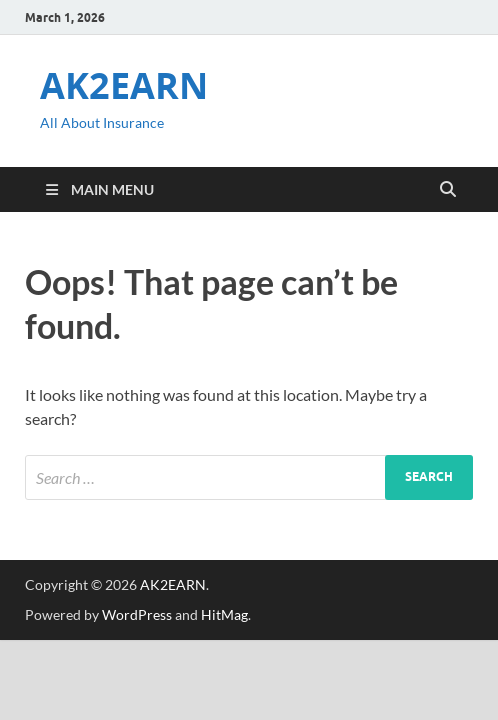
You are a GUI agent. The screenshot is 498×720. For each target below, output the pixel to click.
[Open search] (448, 190)
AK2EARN (124, 85)
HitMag (224, 614)
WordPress (137, 614)
